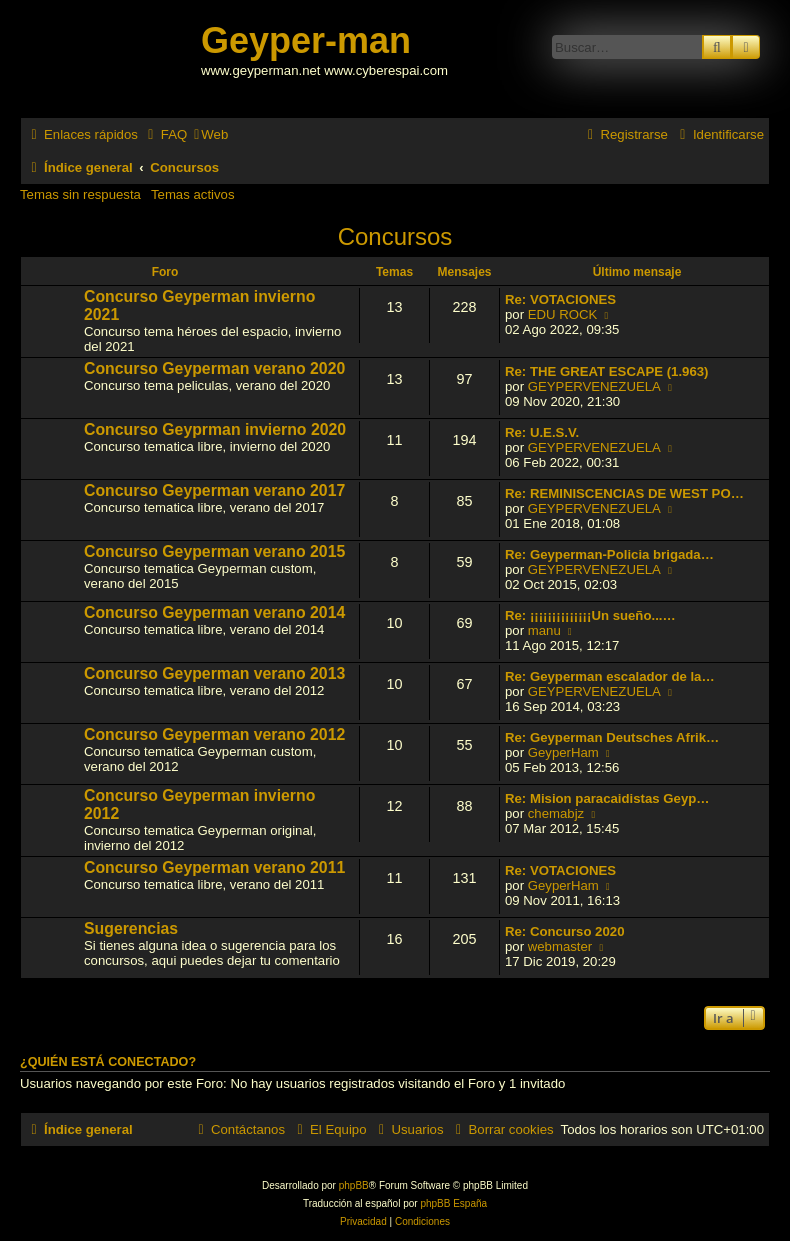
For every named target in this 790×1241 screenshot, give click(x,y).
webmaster (560, 946)
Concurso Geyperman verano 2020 (214, 368)
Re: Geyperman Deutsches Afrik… (612, 737)
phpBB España (453, 1203)
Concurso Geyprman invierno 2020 (215, 429)
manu (544, 630)
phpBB (354, 1185)
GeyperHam (563, 752)
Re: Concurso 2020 (564, 931)
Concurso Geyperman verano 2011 (214, 867)
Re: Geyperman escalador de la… (610, 676)
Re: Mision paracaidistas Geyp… (607, 798)
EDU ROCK (563, 314)
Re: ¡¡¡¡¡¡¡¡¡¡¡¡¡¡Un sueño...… (590, 615)
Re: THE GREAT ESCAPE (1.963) (606, 371)
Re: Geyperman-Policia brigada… (609, 554)
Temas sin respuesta (80, 194)
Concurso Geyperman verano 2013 (214, 673)
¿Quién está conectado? (108, 1062)
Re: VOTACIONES (560, 299)
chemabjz (556, 813)
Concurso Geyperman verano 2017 (214, 490)
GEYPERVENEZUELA (594, 386)
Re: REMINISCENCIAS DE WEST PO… (624, 493)
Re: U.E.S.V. (542, 432)
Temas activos (193, 194)
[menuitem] (165, 134)
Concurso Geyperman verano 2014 (214, 612)
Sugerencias (131, 928)
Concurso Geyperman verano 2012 (214, 734)
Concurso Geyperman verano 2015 (214, 551)
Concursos (395, 236)
